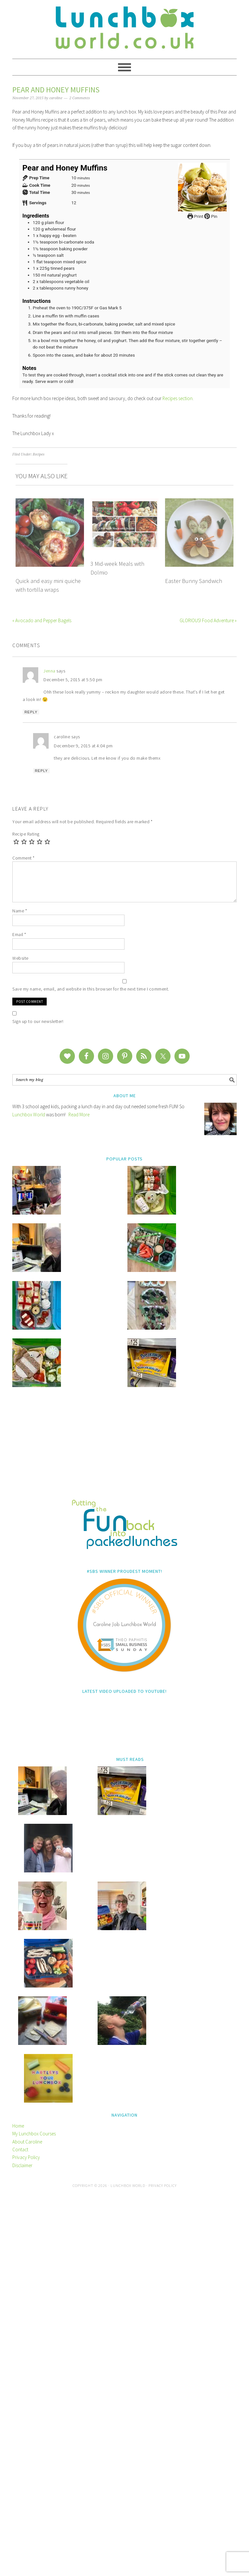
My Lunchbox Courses (34, 2514)
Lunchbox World (28, 1114)
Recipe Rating (26, 834)
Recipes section (177, 398)
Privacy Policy (26, 2538)
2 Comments (79, 98)
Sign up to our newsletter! (37, 1021)
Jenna (49, 671)
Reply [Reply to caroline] (41, 771)
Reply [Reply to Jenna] (30, 712)
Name (19, 911)
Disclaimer (22, 2546)
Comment (23, 858)
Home (18, 2506)
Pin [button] (210, 216)
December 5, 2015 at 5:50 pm (72, 680)
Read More (78, 1114)
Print (195, 216)
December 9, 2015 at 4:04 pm (83, 746)
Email (19, 934)
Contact (20, 2530)
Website (20, 958)
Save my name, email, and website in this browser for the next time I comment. (90, 989)
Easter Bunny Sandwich (193, 581)
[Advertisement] (124, 1689)
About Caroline (27, 2522)
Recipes (38, 454)
